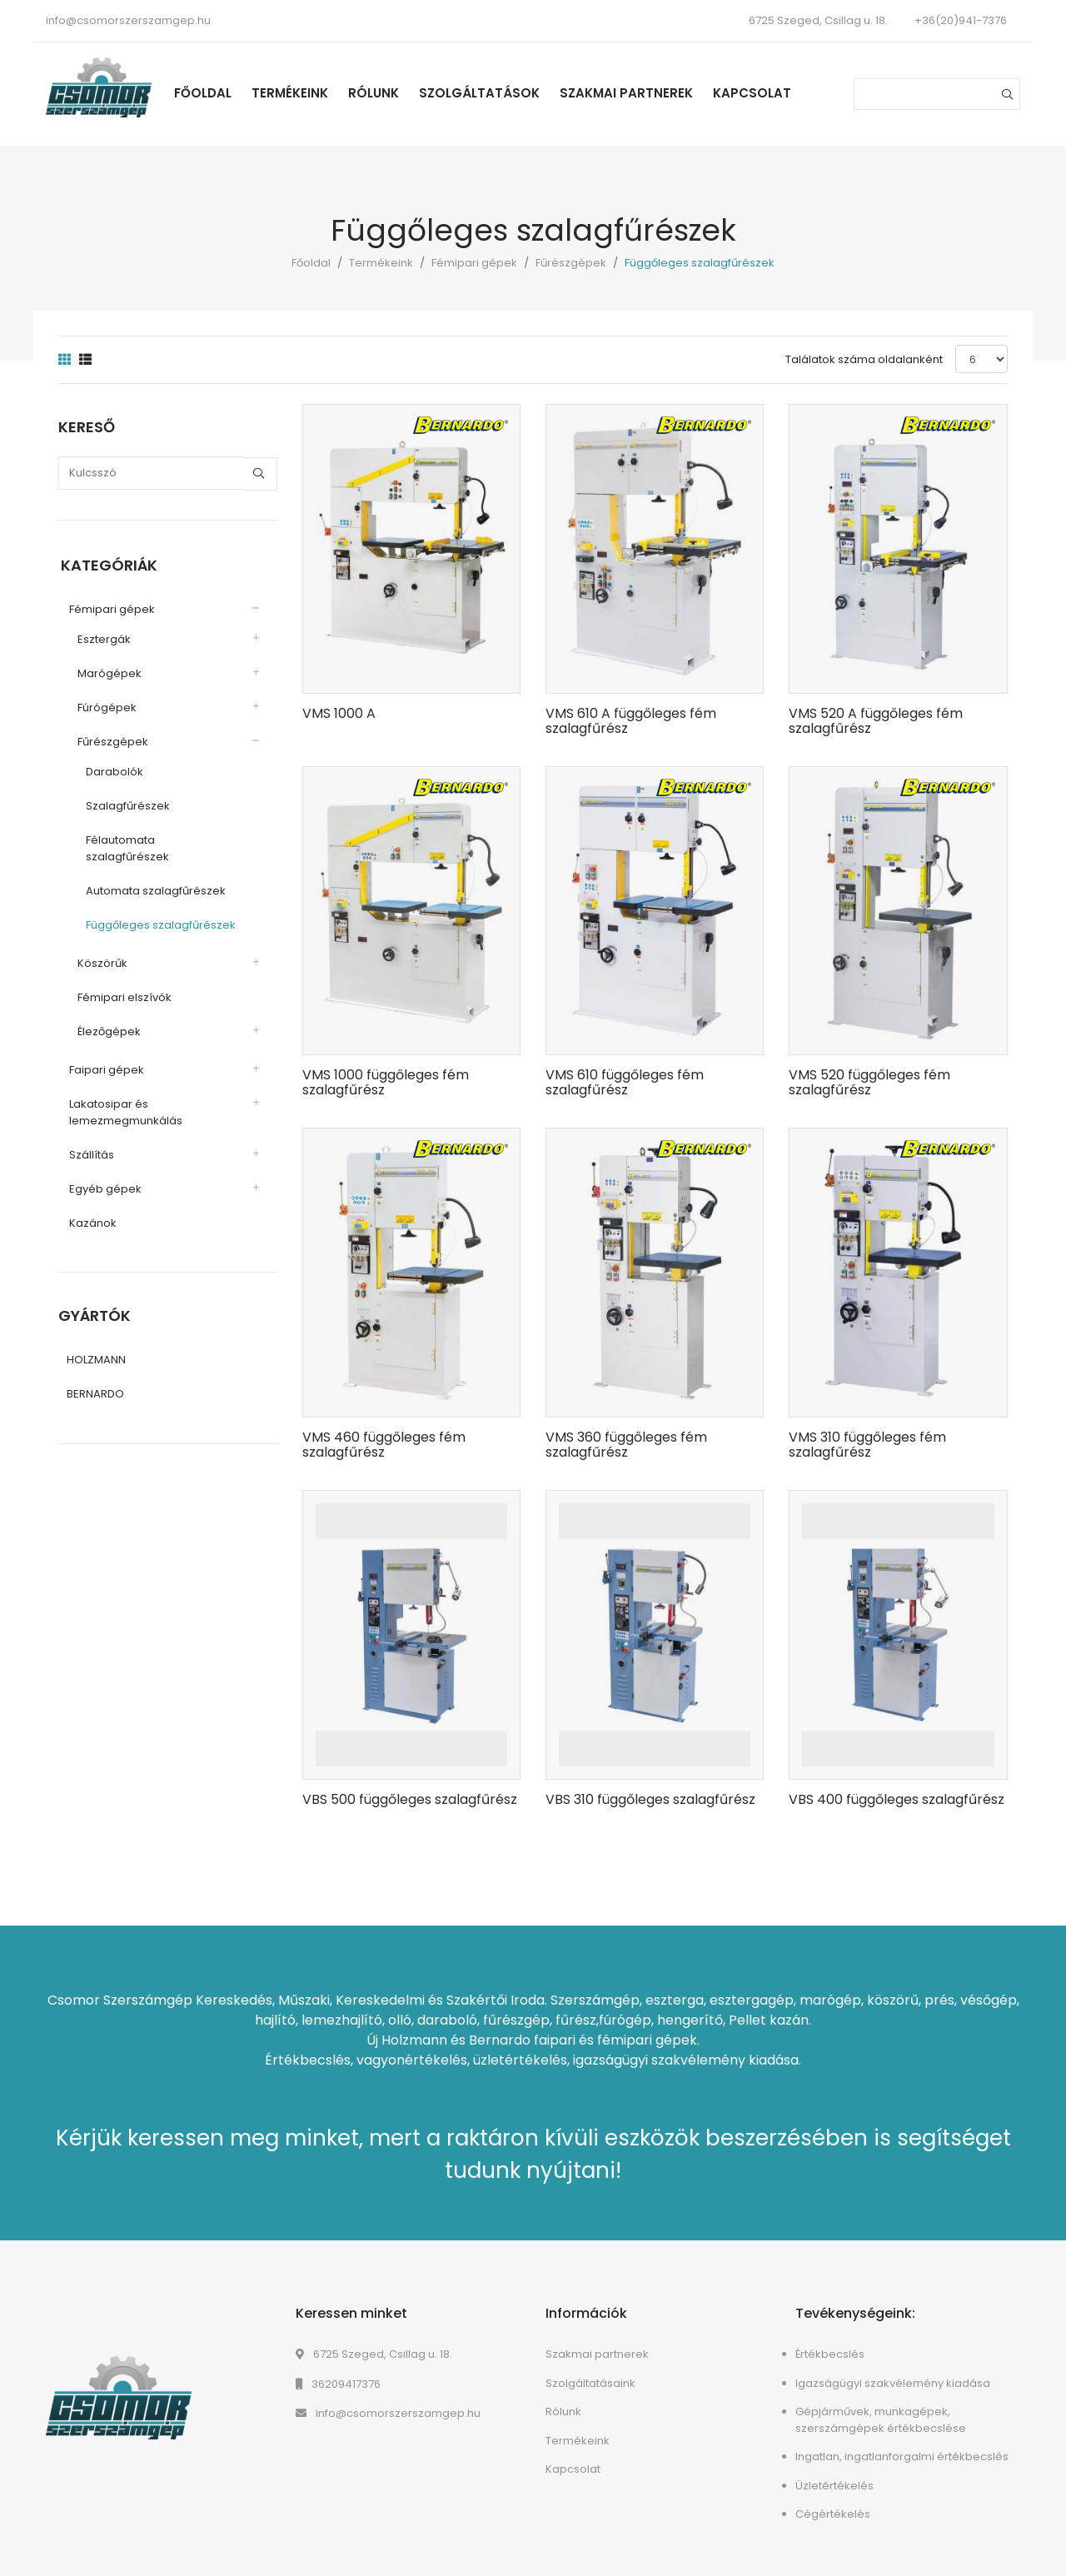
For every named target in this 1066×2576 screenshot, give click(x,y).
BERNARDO (95, 1376)
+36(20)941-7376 (960, 20)
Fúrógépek (104, 706)
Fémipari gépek (474, 263)
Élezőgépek (106, 1013)
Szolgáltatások (486, 93)
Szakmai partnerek (633, 93)
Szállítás (89, 1136)
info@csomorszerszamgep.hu (128, 20)
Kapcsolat (759, 93)
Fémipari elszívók (122, 979)
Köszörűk (100, 945)
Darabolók (112, 770)
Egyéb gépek (103, 1170)
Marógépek (107, 672)
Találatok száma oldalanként (864, 359)
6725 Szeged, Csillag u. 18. (374, 2354)
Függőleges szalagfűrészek (158, 906)
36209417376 (338, 2384)
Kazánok (90, 1205)
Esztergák (101, 637)
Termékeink (296, 93)
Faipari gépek (104, 1051)
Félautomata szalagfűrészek (160, 838)
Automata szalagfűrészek (153, 872)
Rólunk (380, 93)
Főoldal (209, 93)
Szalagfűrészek (125, 804)
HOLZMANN (96, 1342)
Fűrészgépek (570, 263)
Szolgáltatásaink (590, 2383)
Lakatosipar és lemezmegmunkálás (123, 1094)
